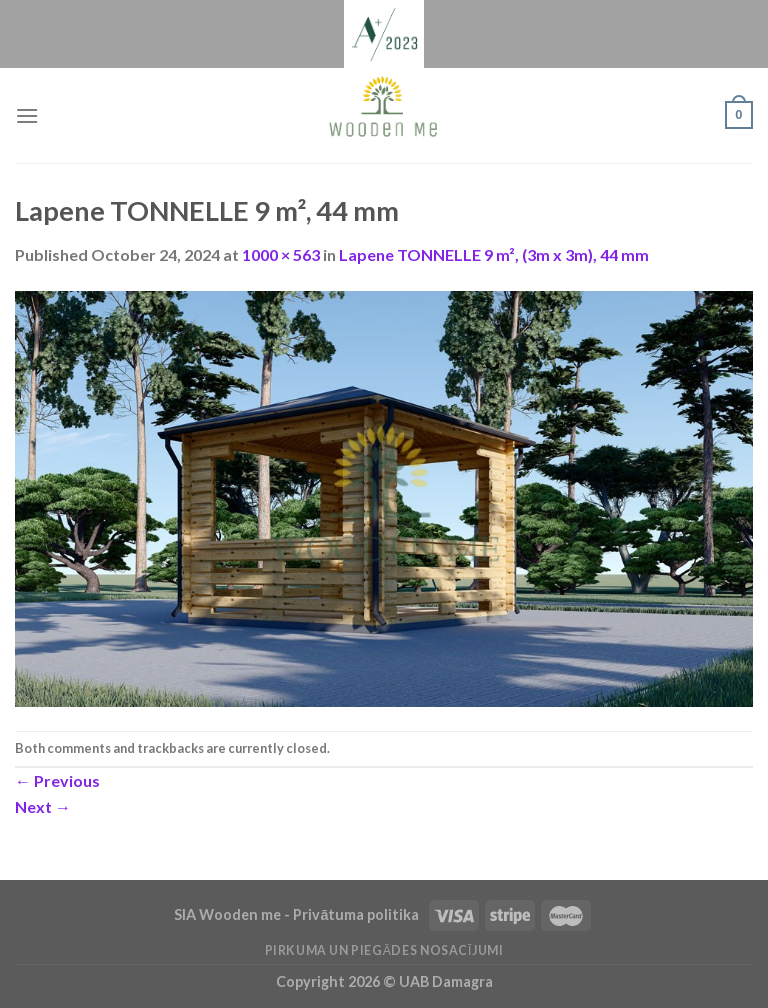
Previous (57, 780)
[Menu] (27, 115)
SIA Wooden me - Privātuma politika (298, 914)
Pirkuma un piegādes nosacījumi (384, 950)
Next (43, 806)
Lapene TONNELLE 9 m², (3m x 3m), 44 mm (494, 254)
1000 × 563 (281, 254)
